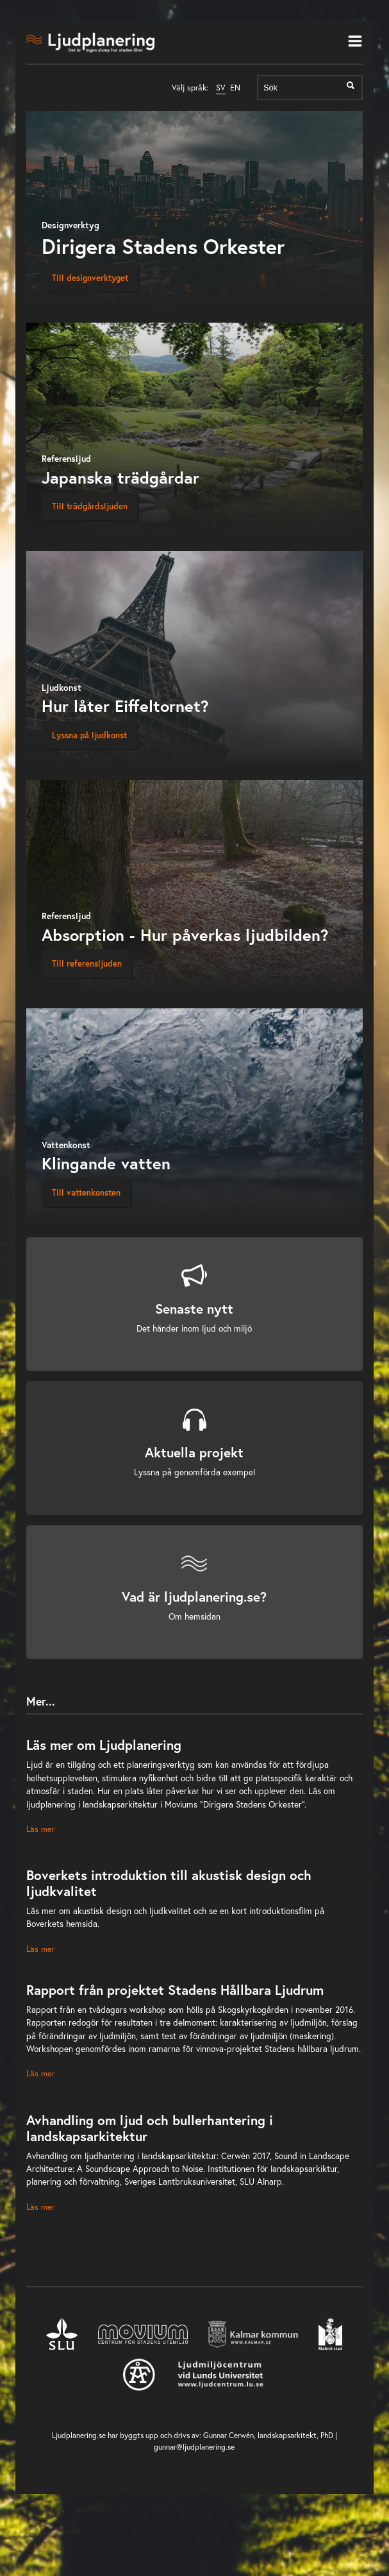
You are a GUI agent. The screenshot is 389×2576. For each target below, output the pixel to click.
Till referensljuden (87, 963)
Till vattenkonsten (86, 1192)
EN (235, 87)
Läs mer (40, 1829)
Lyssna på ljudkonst (89, 735)
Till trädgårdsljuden (90, 506)
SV (221, 87)
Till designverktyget (90, 278)
